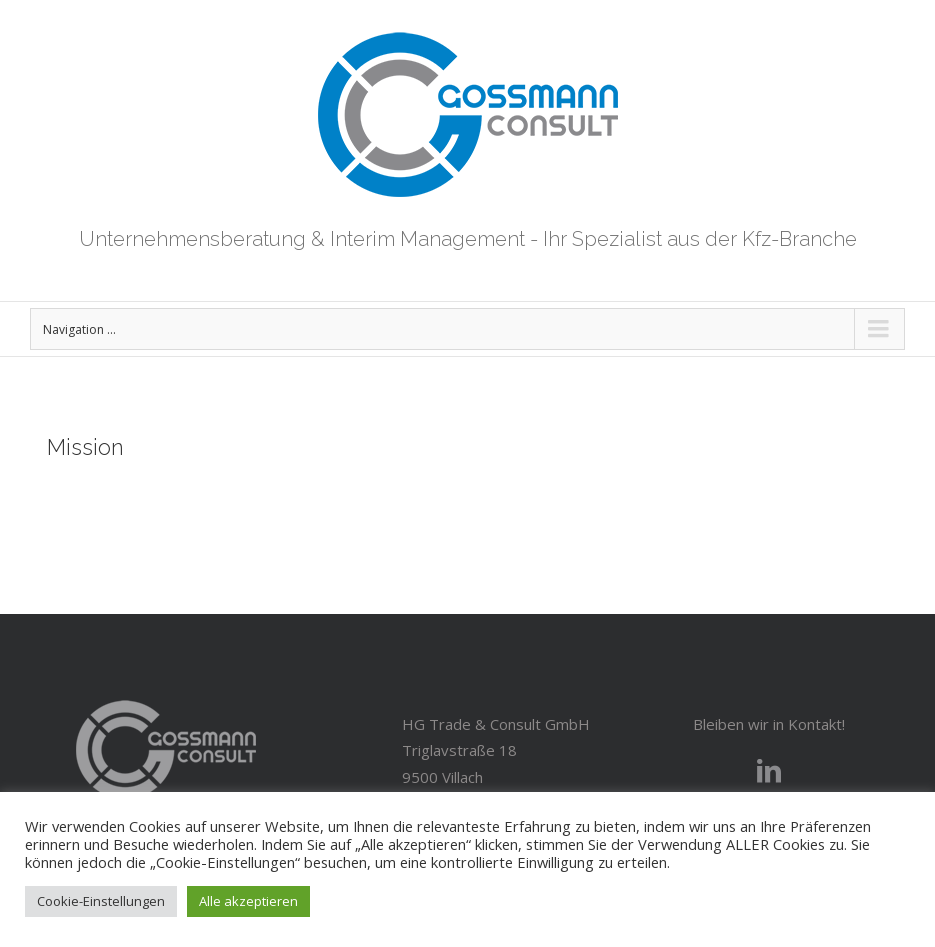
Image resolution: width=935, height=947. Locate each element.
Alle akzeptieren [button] (248, 901)
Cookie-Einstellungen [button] (101, 901)
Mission (85, 447)
